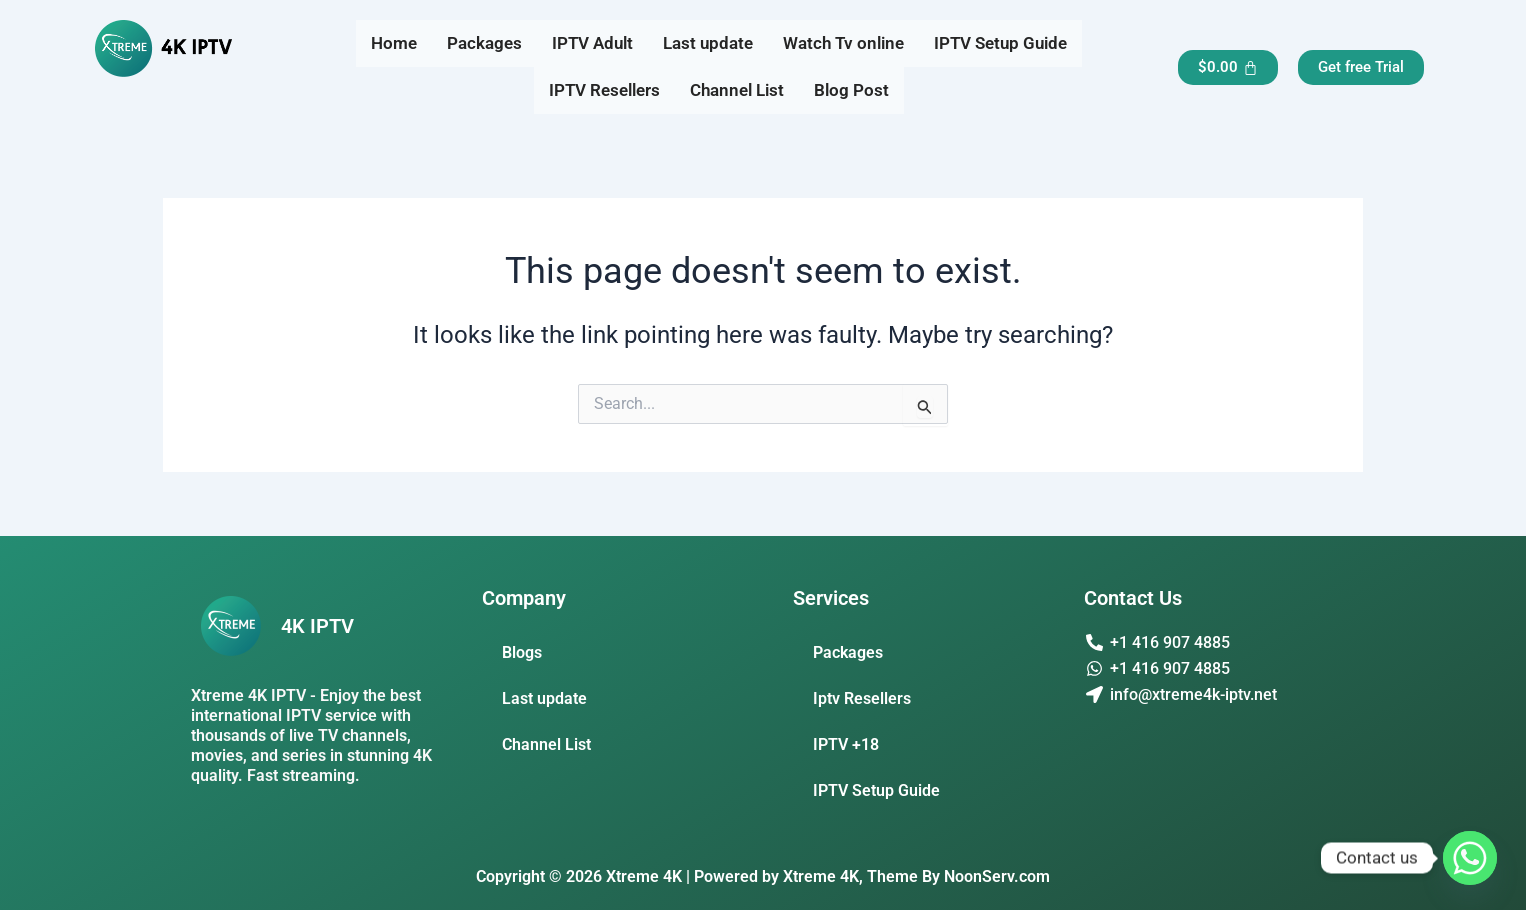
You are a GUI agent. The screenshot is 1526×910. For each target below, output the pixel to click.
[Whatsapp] (1470, 858)
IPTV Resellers (604, 90)
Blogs (522, 652)
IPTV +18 (846, 744)
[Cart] (1228, 67)
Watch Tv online (843, 43)
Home (394, 43)
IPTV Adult (592, 43)
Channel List (737, 90)
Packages (484, 43)
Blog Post (851, 90)
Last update (708, 43)
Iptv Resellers (862, 698)
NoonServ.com (997, 876)
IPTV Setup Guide (1000, 43)
